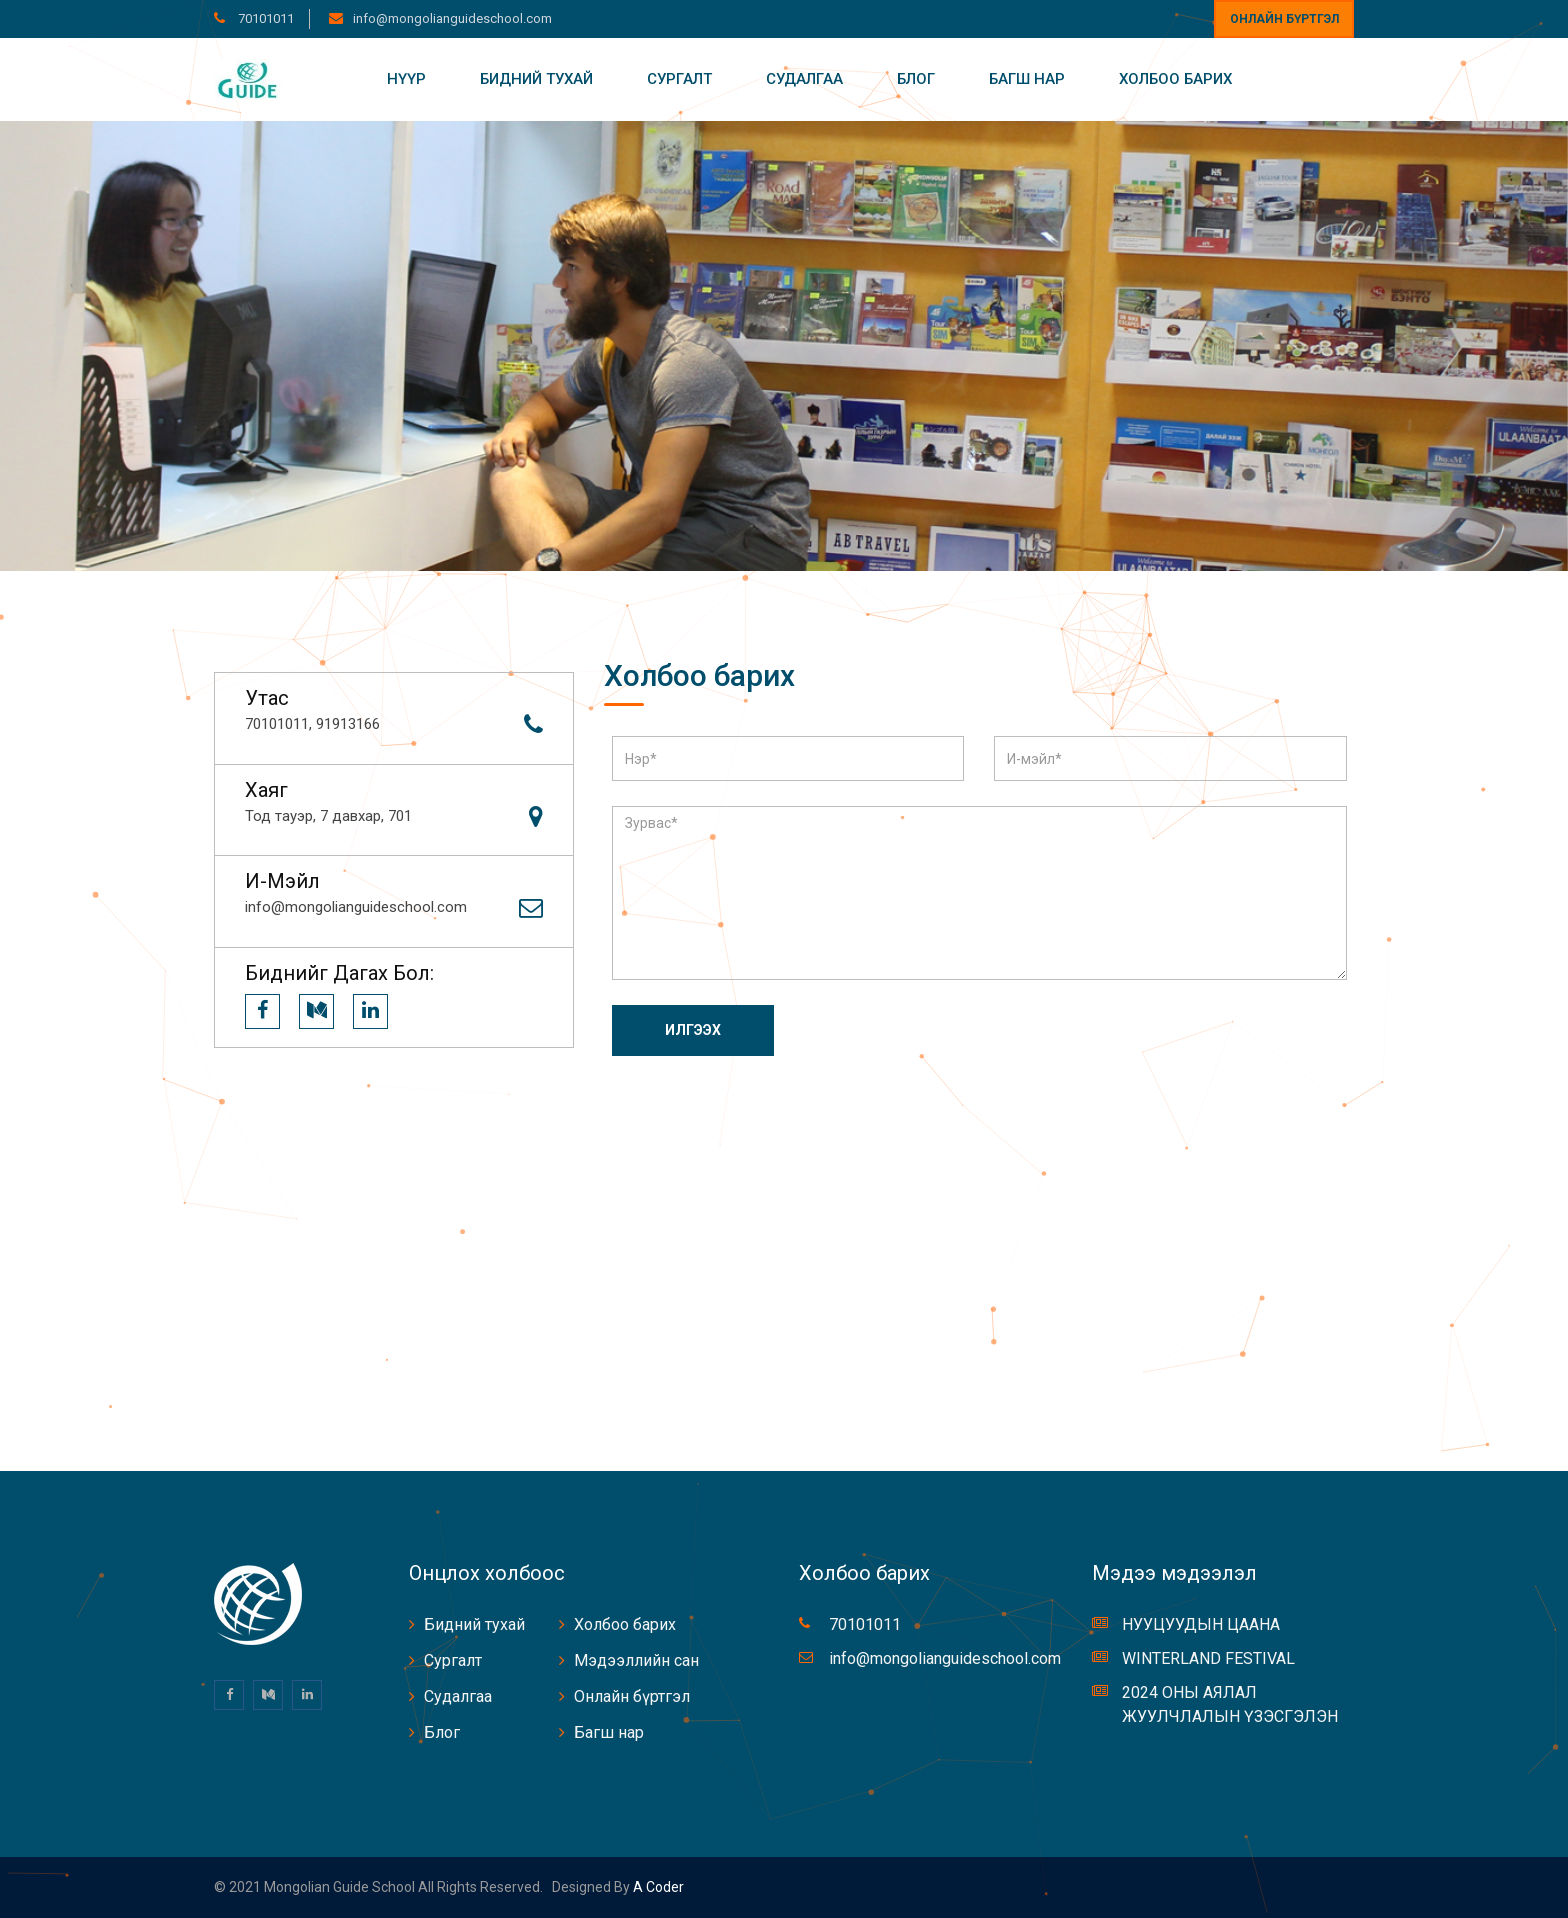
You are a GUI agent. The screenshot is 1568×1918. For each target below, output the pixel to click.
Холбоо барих (1175, 79)
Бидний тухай (536, 79)
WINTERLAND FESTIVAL (1208, 1658)
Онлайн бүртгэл (1284, 19)
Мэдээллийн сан (636, 1660)
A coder (657, 1887)
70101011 (264, 18)
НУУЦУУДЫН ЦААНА (1201, 1624)
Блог (916, 79)
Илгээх (693, 1030)
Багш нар (1027, 79)
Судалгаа (804, 79)
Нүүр (406, 79)
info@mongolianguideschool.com (452, 18)
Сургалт (679, 79)
